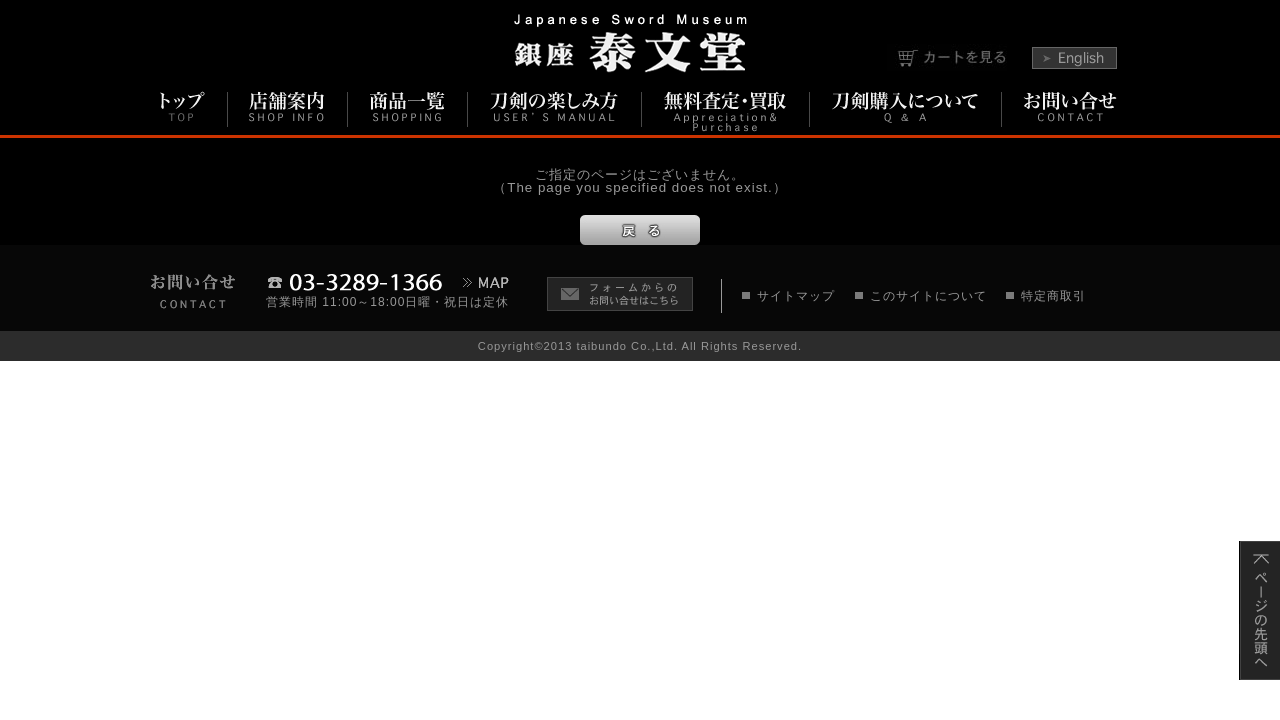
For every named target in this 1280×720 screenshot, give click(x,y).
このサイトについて (928, 296)
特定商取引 (1053, 296)
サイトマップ (796, 296)
